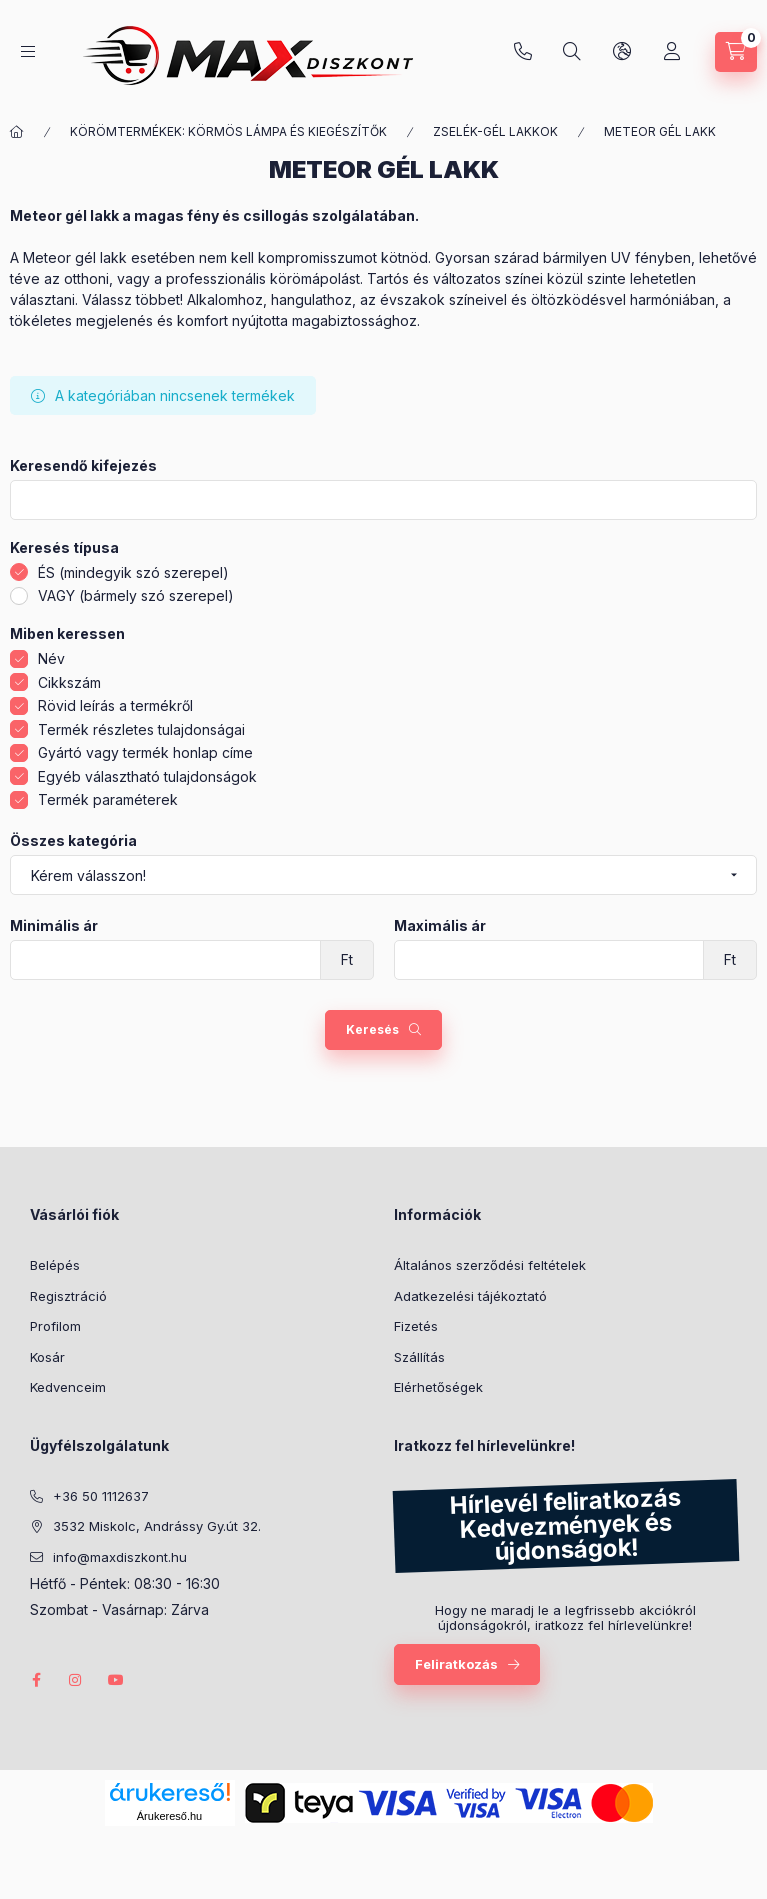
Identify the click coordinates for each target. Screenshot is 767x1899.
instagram (76, 1680)
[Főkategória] (17, 132)
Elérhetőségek (438, 1387)
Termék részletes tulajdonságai (141, 729)
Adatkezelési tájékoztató (470, 1296)
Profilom (55, 1326)
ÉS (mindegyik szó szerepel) (133, 572)
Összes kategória (73, 841)
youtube (116, 1680)
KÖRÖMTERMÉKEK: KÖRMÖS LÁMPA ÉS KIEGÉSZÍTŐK (228, 131)
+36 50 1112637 (523, 52)
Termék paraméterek (108, 799)
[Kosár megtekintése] (736, 52)
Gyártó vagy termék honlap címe (145, 752)
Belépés (55, 1265)
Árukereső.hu (169, 1816)
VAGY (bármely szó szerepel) (136, 595)
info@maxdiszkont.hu (120, 1557)
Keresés (372, 1029)
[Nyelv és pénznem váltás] (622, 52)
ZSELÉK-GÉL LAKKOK (495, 131)
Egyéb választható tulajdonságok (147, 776)
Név (51, 658)
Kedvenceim (68, 1387)
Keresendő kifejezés (83, 466)
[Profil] (672, 52)
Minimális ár (54, 926)
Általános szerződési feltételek (490, 1265)
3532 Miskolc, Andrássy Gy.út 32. (157, 1526)
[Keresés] (572, 52)
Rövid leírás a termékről (115, 705)
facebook (36, 1680)
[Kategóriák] (28, 51)
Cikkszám (69, 682)
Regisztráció (68, 1296)
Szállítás (419, 1357)
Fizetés (416, 1326)
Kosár (47, 1357)
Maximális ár (440, 926)
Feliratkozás (456, 1664)
